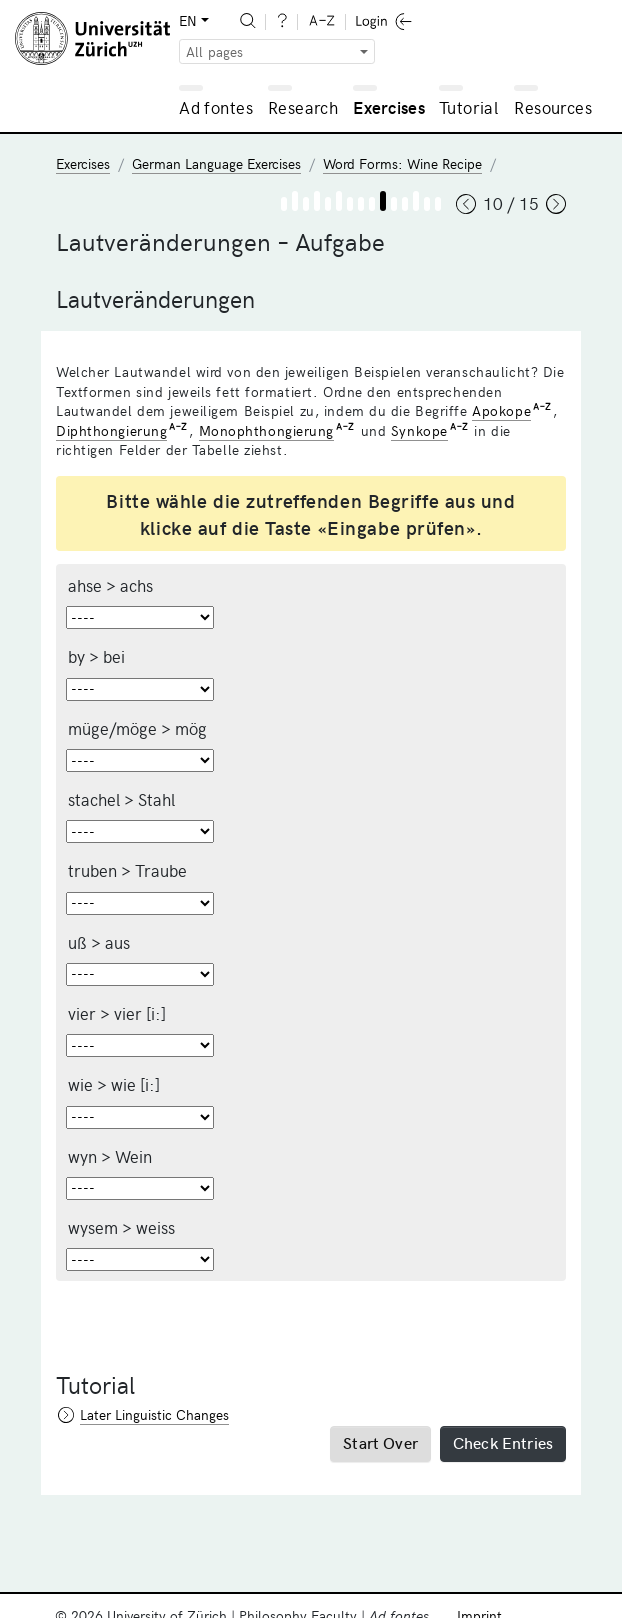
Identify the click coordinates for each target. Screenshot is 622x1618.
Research (303, 107)
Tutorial (468, 107)
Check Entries (503, 1442)
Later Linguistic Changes (154, 1414)
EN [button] (188, 20)
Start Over (380, 1442)
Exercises (389, 107)
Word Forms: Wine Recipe (402, 163)
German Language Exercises (216, 163)
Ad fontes (216, 107)
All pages (214, 51)
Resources (553, 107)
